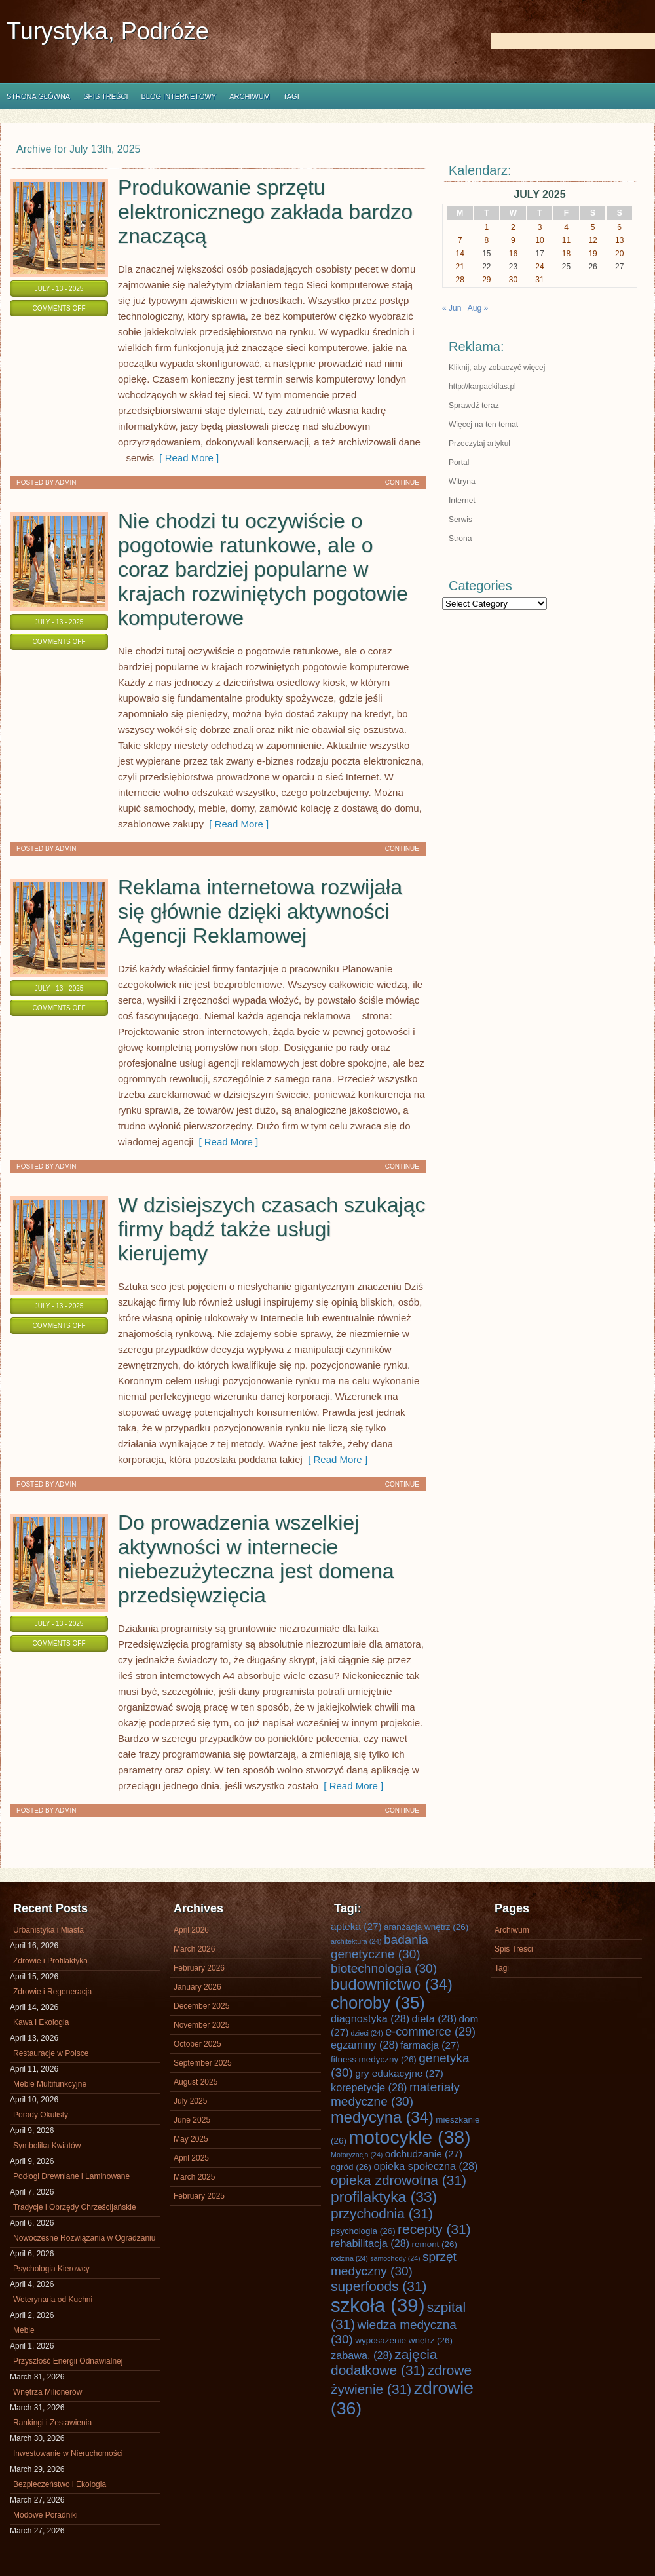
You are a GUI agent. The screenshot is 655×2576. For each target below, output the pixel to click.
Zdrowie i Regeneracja (52, 1991)
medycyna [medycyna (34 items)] (382, 2117)
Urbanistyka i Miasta (48, 1930)
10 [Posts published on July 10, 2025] (539, 240)
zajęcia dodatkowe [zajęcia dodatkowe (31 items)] (384, 2362)
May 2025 (191, 2139)
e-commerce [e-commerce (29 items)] (430, 2031)
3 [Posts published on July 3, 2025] (540, 227)
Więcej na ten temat (483, 424)
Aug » (478, 308)
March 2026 (194, 1949)
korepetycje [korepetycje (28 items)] (369, 2087)
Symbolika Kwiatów (47, 2145)
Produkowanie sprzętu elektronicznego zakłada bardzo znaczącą (265, 212)
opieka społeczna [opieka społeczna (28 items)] (425, 2166)
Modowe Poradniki (45, 2515)
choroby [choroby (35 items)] (378, 2003)
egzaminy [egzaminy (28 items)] (364, 2045)
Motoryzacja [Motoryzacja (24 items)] (357, 2155)
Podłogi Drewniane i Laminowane (71, 2176)
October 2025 (197, 2044)
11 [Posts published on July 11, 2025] (566, 240)
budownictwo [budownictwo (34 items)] (392, 1984)
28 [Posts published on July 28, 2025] (460, 279)
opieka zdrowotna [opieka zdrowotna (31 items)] (398, 2180)
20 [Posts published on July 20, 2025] (619, 253)
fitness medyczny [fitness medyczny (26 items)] (374, 2059)
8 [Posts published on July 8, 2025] (487, 240)
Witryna (462, 481)
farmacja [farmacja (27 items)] (429, 2045)
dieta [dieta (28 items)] (434, 2018)
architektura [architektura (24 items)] (356, 1941)
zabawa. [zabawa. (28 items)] (361, 2355)
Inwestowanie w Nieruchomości (67, 2453)
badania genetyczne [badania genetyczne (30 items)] (379, 1947)
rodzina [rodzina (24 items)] (349, 2258)
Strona (460, 538)
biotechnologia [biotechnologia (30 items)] (384, 1968)
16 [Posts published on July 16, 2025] (513, 253)
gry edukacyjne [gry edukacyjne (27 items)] (399, 2073)
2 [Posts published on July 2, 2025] (513, 227)
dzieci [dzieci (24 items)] (367, 2033)
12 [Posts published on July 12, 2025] (592, 240)
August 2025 (195, 2082)
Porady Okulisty (40, 2114)
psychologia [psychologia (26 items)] (363, 2231)
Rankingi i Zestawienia (52, 2422)
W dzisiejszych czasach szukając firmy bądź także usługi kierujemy (271, 1229)
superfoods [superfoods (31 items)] (379, 2286)
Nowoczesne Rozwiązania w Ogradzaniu (84, 2238)
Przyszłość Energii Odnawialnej (67, 2361)
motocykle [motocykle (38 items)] (409, 2137)
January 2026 (197, 1987)
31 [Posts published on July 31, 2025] (539, 279)
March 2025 (194, 2177)
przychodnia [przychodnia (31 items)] (382, 2213)
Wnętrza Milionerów (47, 2391)
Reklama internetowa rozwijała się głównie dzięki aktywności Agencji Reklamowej (260, 911)
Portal (459, 462)
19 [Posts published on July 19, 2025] (592, 253)
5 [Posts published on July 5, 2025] (593, 227)
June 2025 (192, 2120)
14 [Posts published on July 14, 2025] (460, 253)
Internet (462, 500)
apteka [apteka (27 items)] (356, 1926)
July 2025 (190, 2101)
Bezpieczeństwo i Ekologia (59, 2484)
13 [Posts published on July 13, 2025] (619, 240)
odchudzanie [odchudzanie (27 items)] (423, 2153)
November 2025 (201, 2025)
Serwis (460, 519)
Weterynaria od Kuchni (52, 2299)
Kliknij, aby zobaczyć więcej (497, 367)
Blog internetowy (178, 96)
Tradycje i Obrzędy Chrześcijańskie (74, 2207)
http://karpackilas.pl (482, 386)
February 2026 (199, 1968)
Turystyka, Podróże (108, 31)
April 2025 (191, 2158)
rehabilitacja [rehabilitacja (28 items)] (370, 2243)
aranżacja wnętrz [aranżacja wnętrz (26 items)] (426, 1927)
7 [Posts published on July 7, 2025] (460, 240)
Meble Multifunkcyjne (49, 2084)
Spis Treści (105, 96)
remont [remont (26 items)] (434, 2244)
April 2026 (191, 1930)
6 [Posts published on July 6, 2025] (619, 227)
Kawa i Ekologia (41, 2022)
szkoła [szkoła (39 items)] (377, 2305)
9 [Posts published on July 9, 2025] (513, 240)
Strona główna (38, 96)
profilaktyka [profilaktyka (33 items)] (384, 2196)
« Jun (451, 308)
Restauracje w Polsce (50, 2053)
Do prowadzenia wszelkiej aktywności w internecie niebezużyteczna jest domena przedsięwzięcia (256, 1559)
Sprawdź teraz (474, 405)
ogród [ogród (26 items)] (351, 2167)
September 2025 (203, 2063)
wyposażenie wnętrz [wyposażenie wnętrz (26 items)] (404, 2340)
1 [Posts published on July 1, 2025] (487, 227)
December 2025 (201, 2006)
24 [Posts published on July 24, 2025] (539, 266)
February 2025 (199, 2196)
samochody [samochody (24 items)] (395, 2258)
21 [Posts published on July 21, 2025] (460, 266)
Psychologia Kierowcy (51, 2268)
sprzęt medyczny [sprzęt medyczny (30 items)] (394, 2264)
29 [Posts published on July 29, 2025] (486, 279)
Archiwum (249, 96)
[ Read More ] (186, 457)
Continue (402, 482)
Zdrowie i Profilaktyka (50, 1960)
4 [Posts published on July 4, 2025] (566, 227)
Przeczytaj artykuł (479, 443)
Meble (24, 2330)
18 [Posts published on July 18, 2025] (566, 253)
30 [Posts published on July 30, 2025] (513, 279)
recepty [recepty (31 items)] (434, 2229)
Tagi (291, 96)
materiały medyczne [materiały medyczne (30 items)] (395, 2094)
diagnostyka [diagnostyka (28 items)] (370, 2018)
